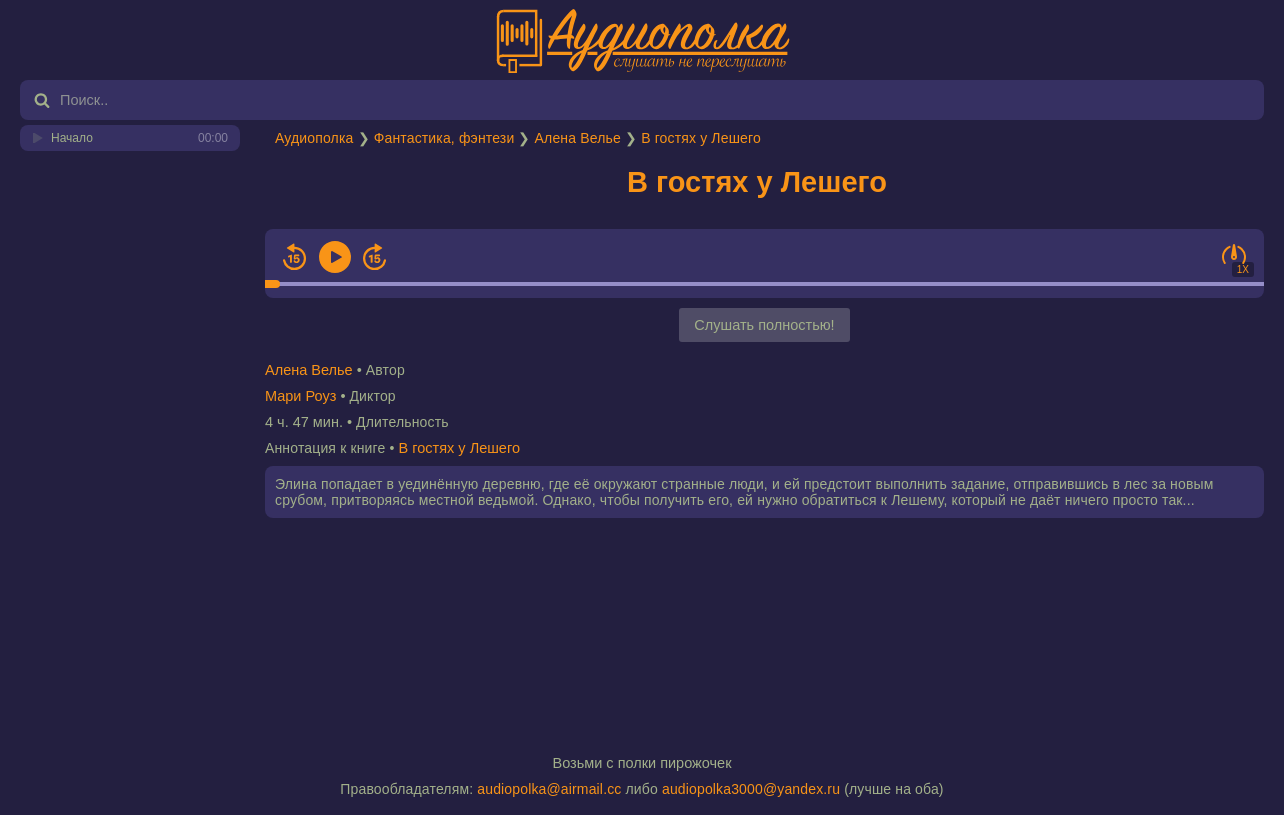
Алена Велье (578, 138)
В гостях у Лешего (701, 138)
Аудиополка (314, 138)
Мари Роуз (300, 396)
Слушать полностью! (764, 325)
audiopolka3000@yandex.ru (751, 789)
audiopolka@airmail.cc (549, 789)
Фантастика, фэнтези (444, 138)
